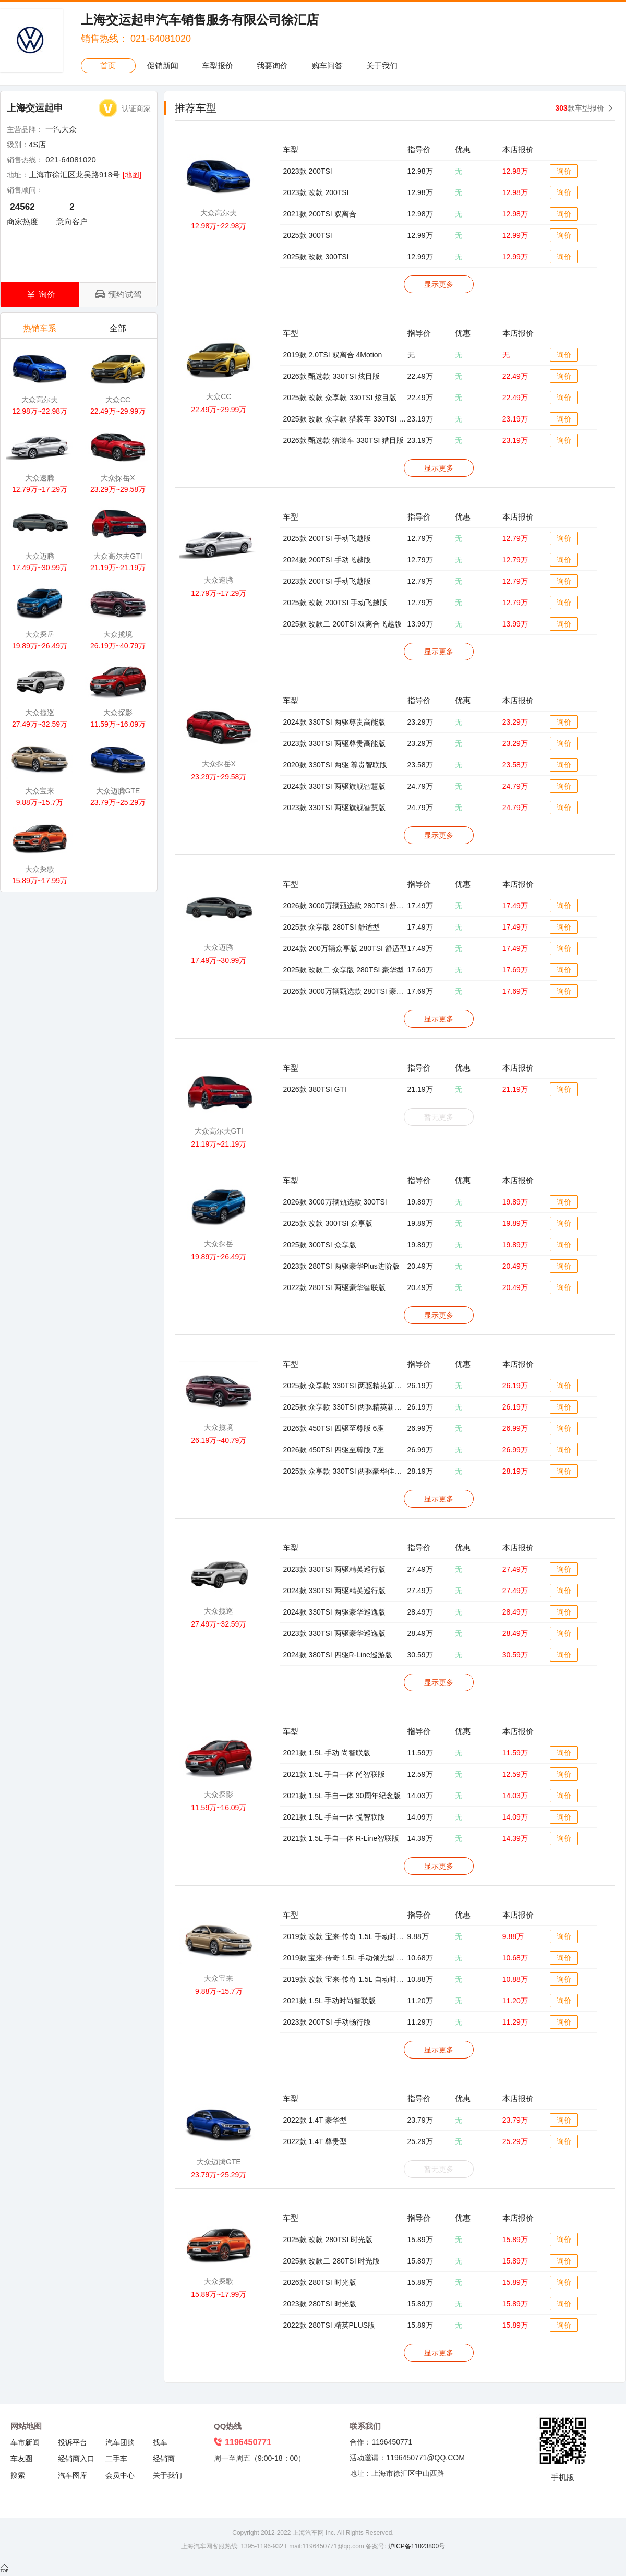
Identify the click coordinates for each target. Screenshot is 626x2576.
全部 (119, 331)
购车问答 (327, 65)
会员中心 (120, 2475)
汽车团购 (120, 2442)
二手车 (116, 2458)
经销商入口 (76, 2458)
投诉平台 (72, 2442)
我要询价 (272, 65)
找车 (160, 2442)
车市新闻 (25, 2442)
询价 (564, 171)
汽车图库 (72, 2475)
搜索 (17, 2475)
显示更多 (438, 284)
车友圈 (21, 2458)
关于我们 (382, 65)
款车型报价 (580, 108)
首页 (108, 65)
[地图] (132, 175)
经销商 (164, 2458)
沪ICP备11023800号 (415, 2546)
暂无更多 (438, 1117)
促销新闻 (162, 65)
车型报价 (217, 65)
